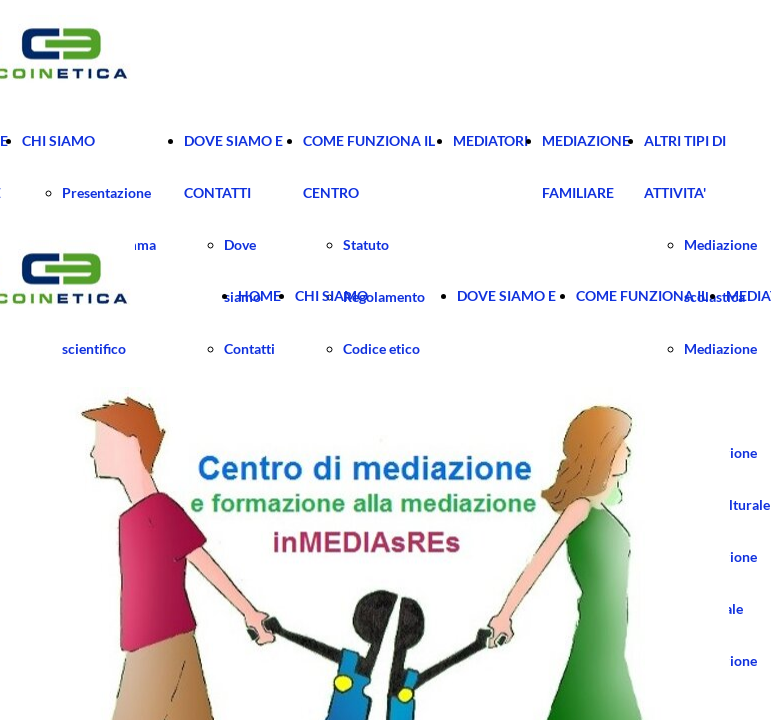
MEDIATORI (490, 140)
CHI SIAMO (58, 140)
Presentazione (106, 192)
